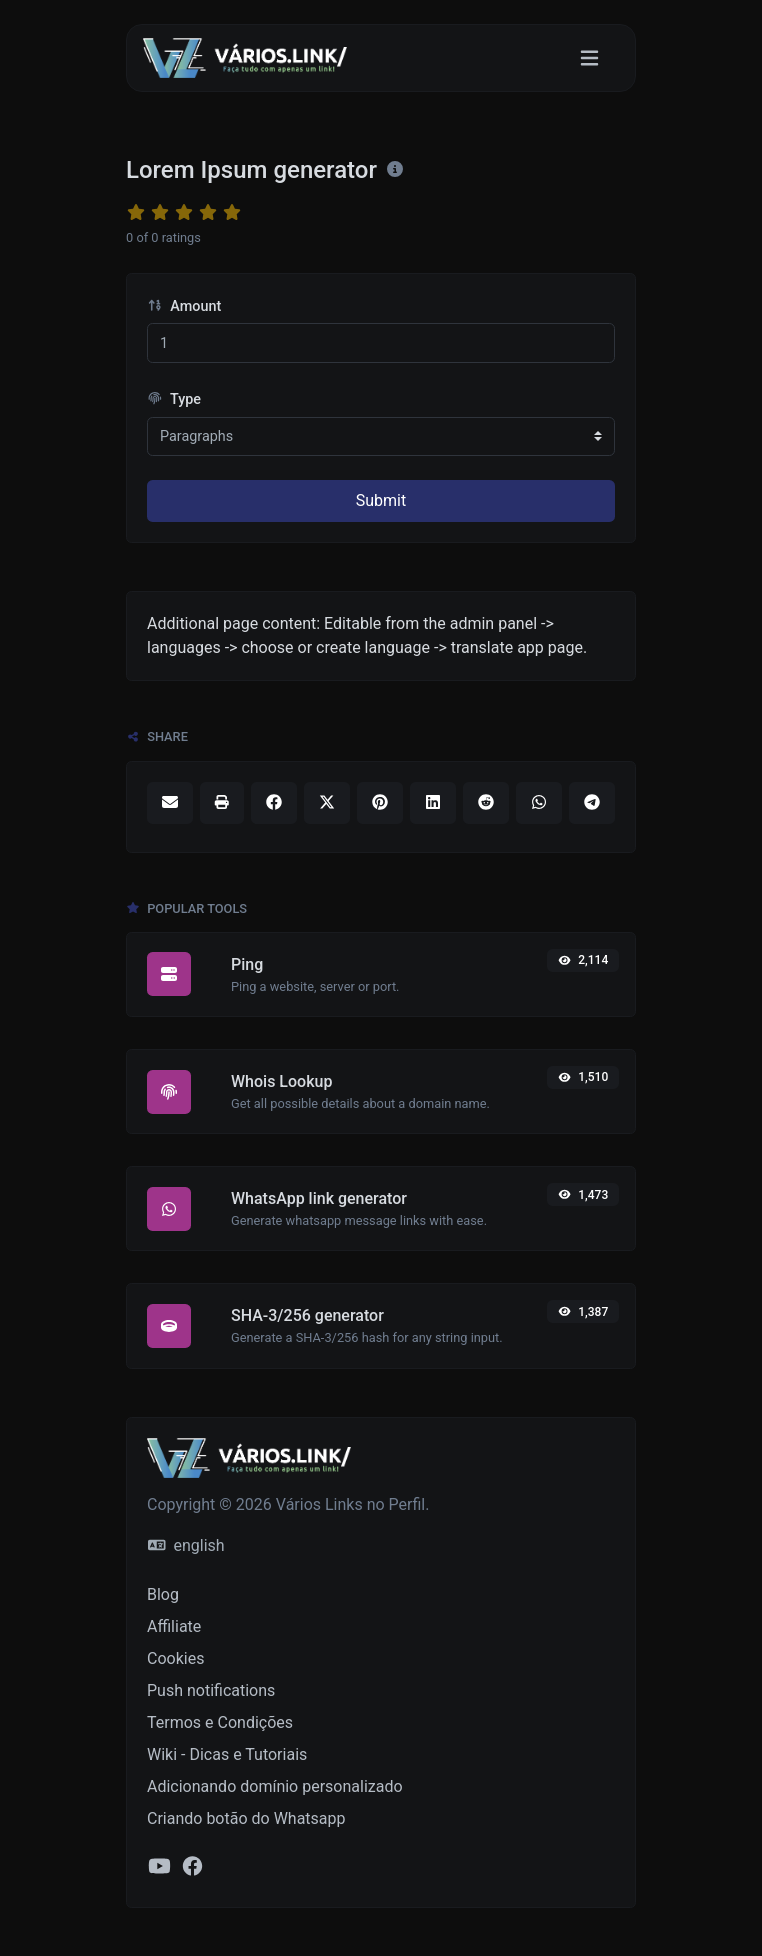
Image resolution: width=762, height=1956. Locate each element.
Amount (184, 306)
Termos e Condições (220, 1722)
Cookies (175, 1658)
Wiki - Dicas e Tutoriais (227, 1754)
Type (174, 399)
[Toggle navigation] (589, 58)
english (186, 1545)
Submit (381, 500)
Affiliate (174, 1626)
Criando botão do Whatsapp (246, 1818)
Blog (163, 1594)
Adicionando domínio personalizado (275, 1786)
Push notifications (211, 1690)
